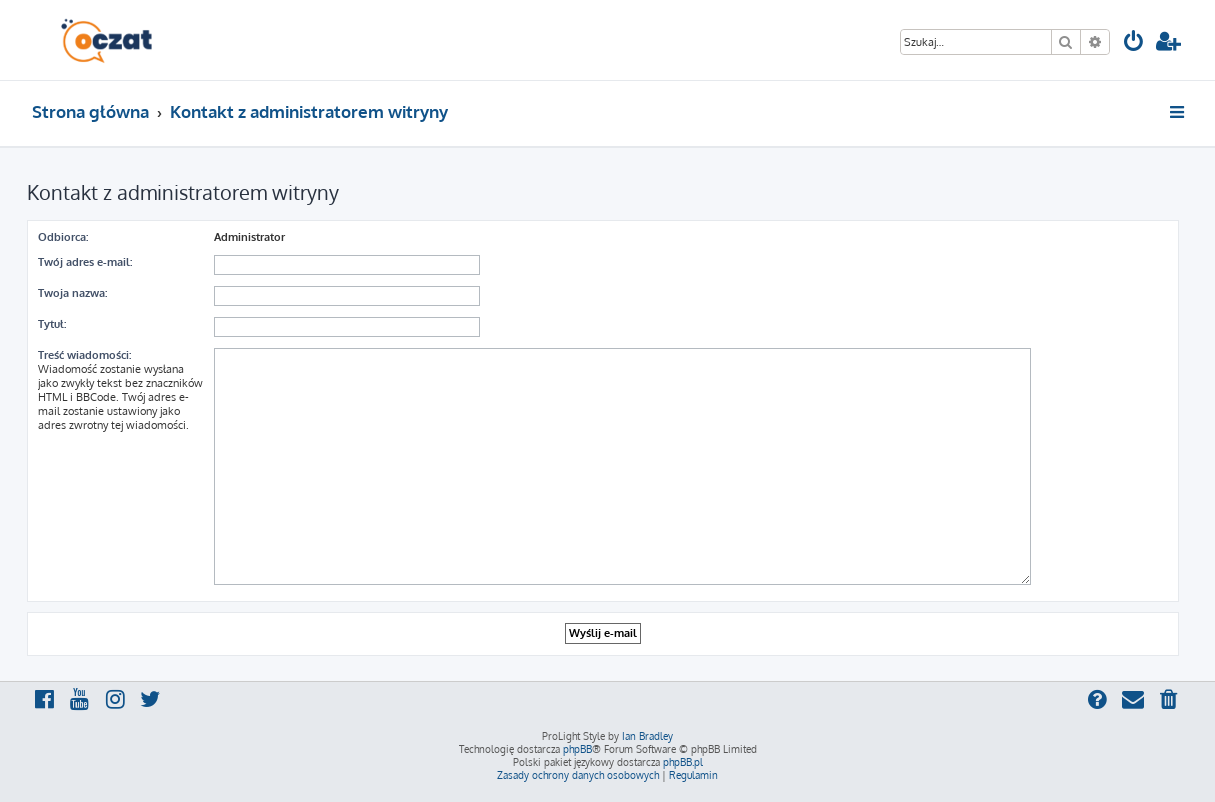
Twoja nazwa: (72, 293)
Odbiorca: (63, 237)
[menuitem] (1134, 43)
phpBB (577, 749)
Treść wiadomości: (84, 355)
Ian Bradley (647, 736)
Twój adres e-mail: (85, 262)
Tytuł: (52, 324)
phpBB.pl (683, 762)
